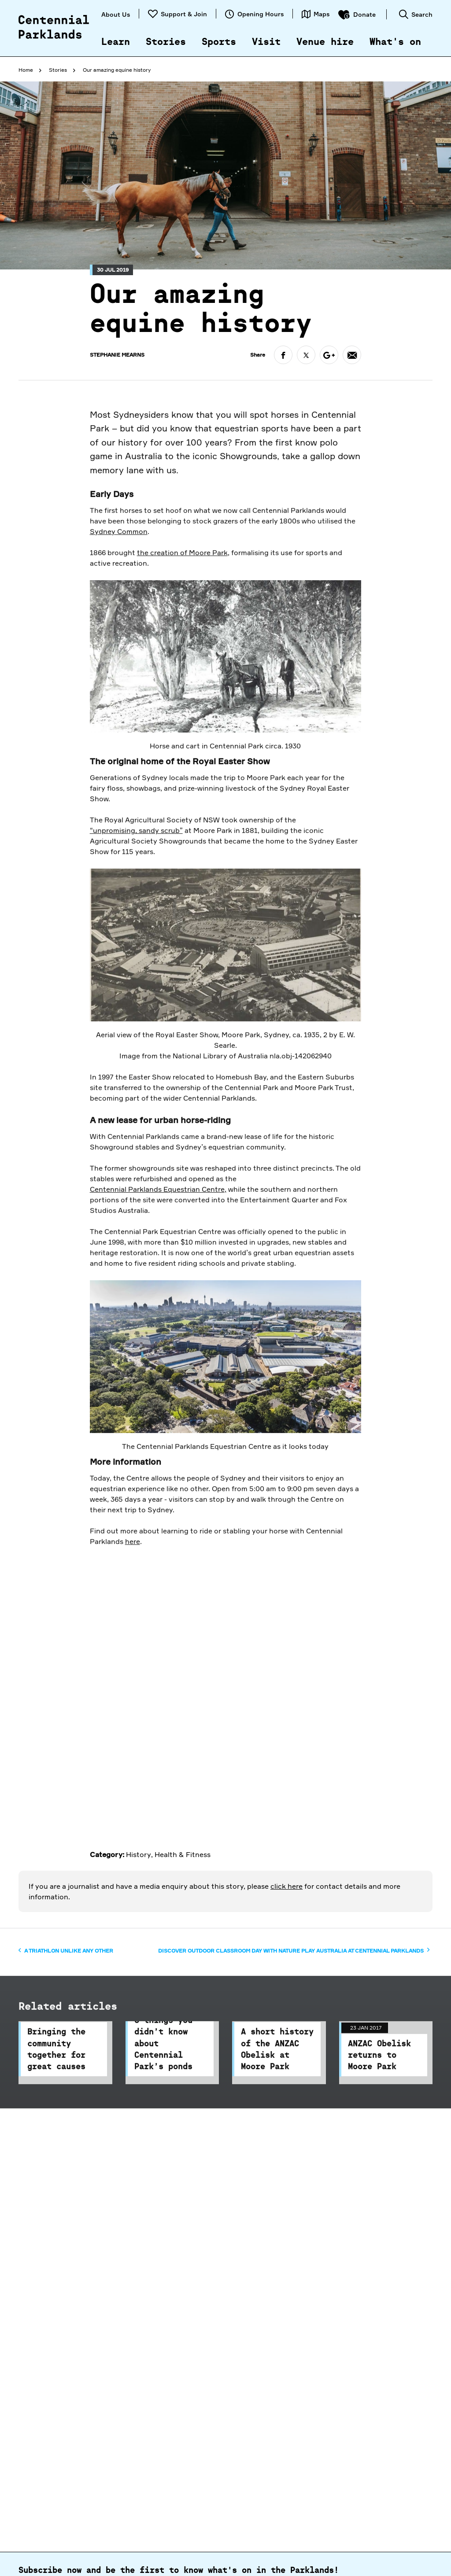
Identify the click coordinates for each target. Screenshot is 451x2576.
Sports (219, 42)
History (138, 1854)
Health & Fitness (183, 1854)
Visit (266, 42)
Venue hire (325, 42)
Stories (166, 42)
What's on (395, 42)
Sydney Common (119, 591)
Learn (115, 42)
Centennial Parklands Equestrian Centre (157, 1249)
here (132, 1601)
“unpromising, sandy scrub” (136, 890)
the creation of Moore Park (182, 612)
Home (25, 69)
